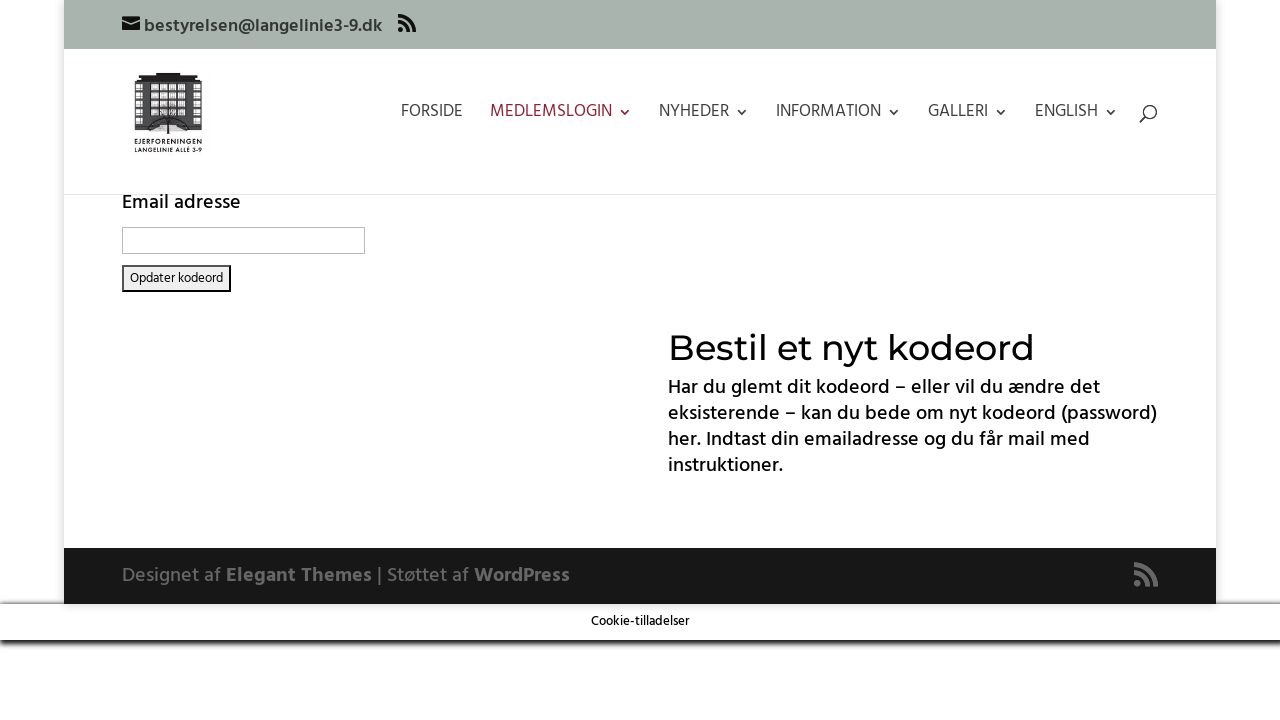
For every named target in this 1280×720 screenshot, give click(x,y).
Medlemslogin (551, 115)
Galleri (958, 115)
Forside (432, 115)
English (1066, 115)
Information (828, 115)
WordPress (522, 576)
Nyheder (694, 115)
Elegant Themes (299, 576)
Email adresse (181, 203)
